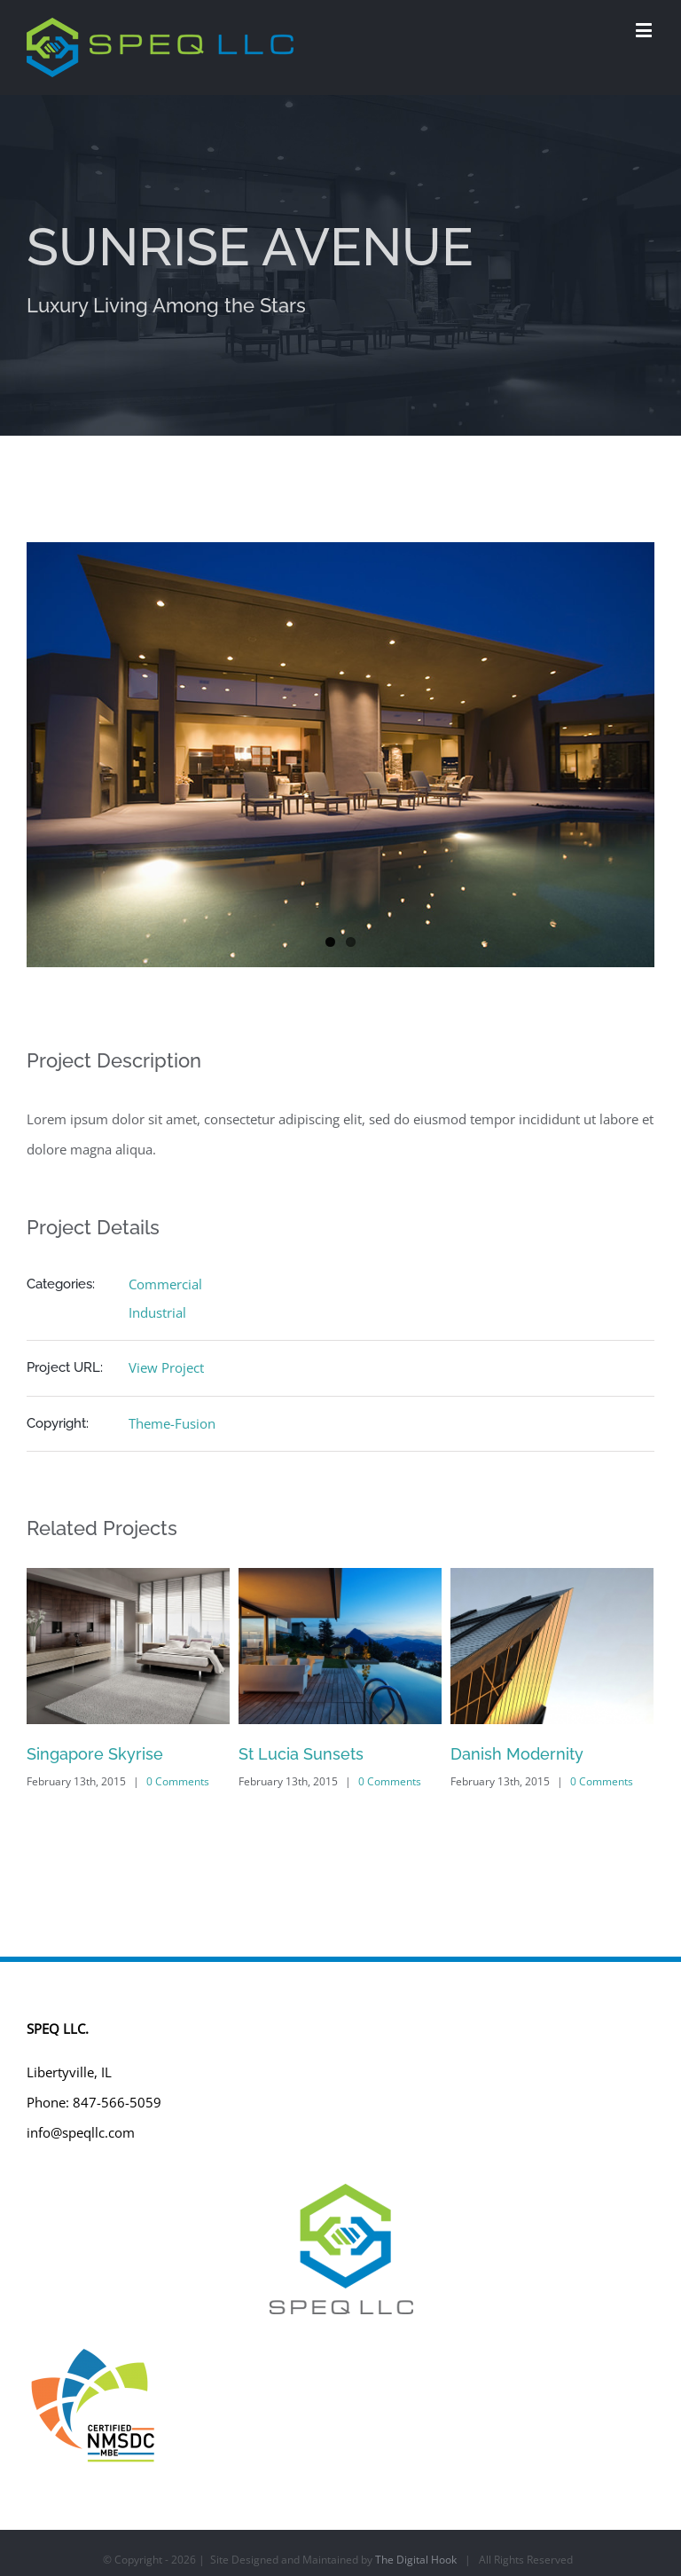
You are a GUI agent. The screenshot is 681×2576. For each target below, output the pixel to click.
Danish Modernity (516, 1754)
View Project (166, 1367)
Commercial (165, 1284)
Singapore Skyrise (95, 1754)
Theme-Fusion (172, 1423)
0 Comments (177, 1781)
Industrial (157, 1312)
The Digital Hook (416, 2559)
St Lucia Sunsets (301, 1754)
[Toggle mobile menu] (645, 29)
